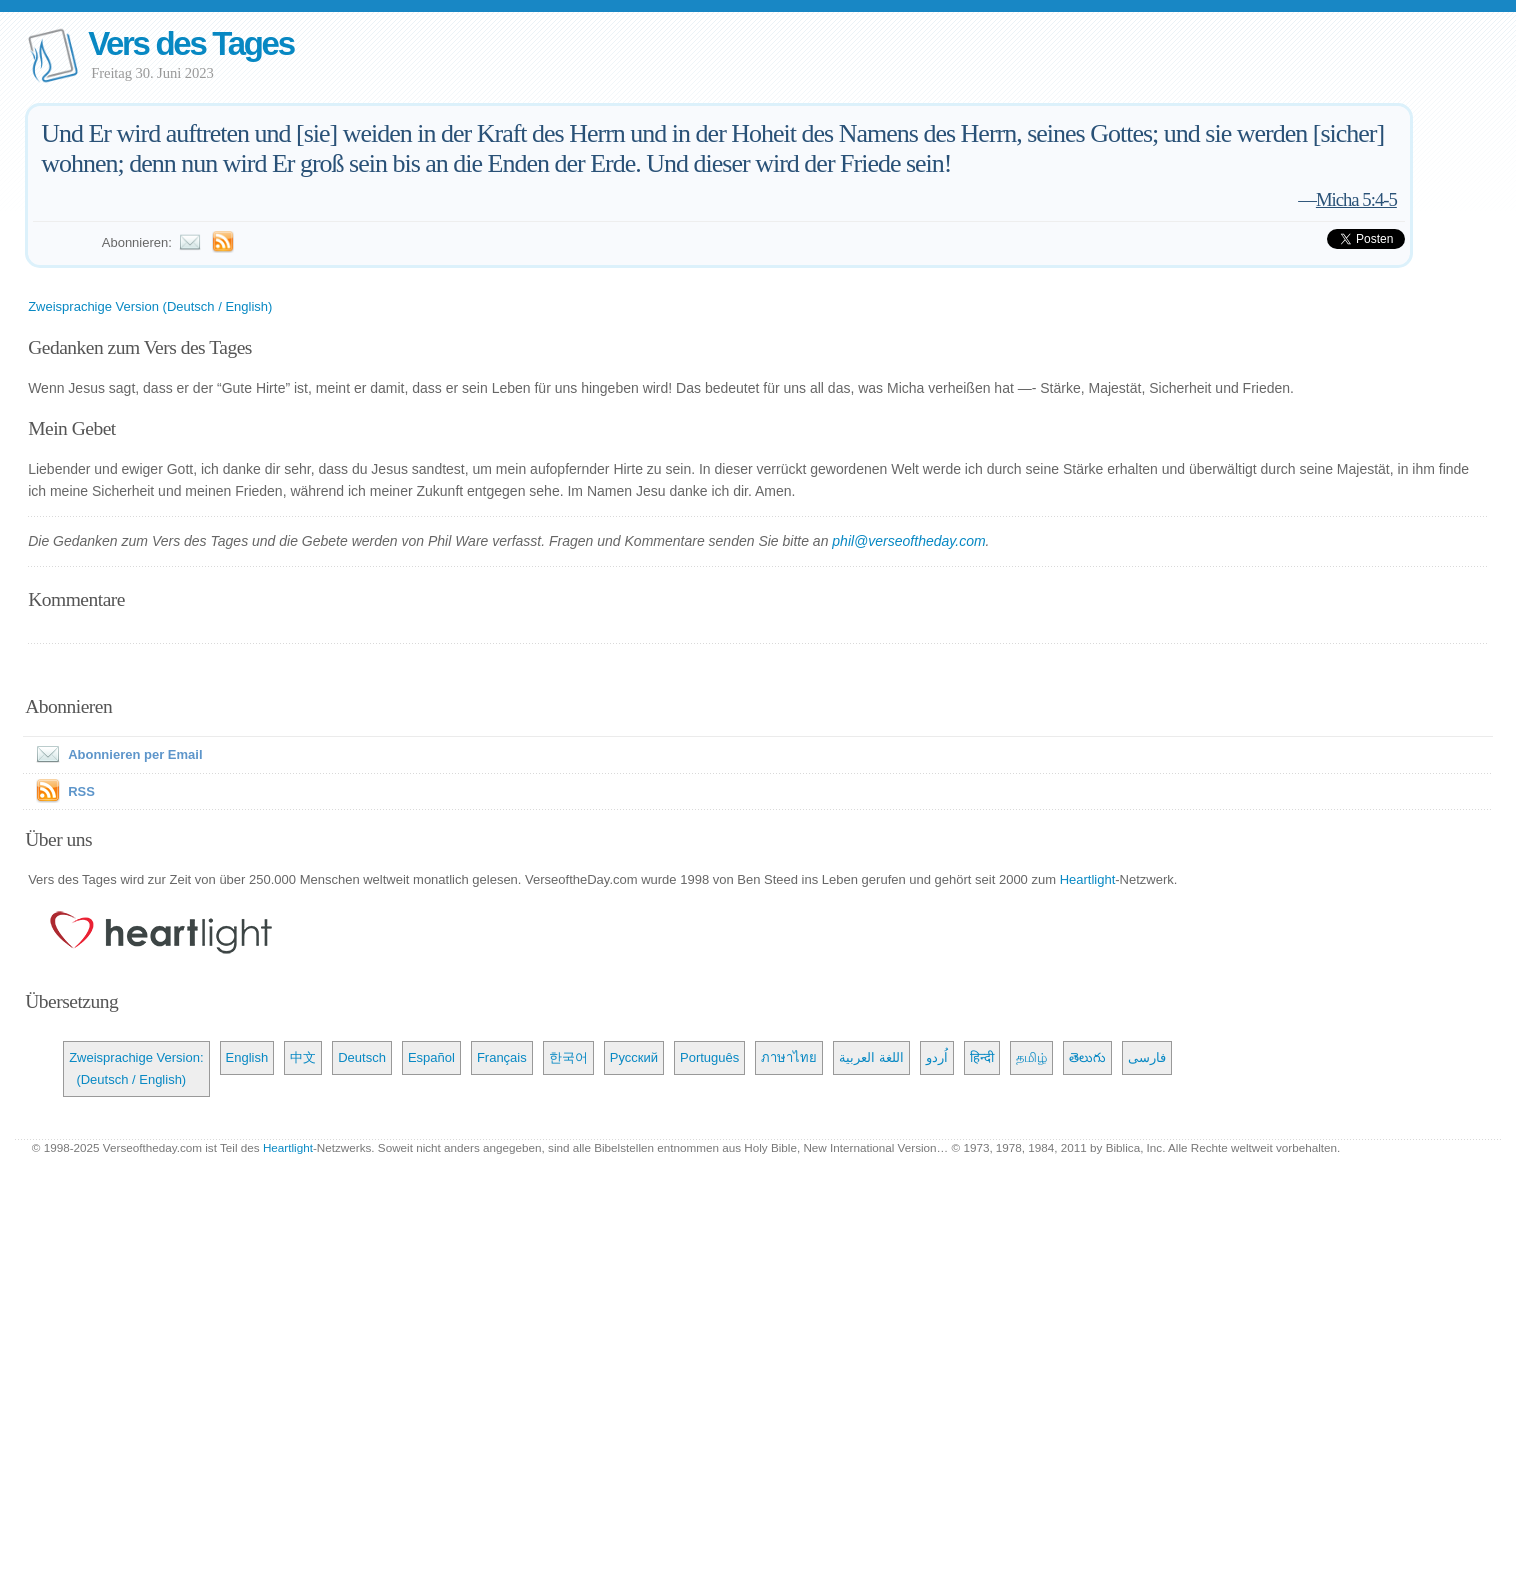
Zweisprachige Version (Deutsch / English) (150, 306)
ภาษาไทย (789, 1057)
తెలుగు (1087, 1057)
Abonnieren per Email (115, 754)
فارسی (1147, 1057)
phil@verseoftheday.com (908, 541)
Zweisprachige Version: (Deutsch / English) (136, 1068)
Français (502, 1057)
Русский (634, 1057)
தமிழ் (1031, 1057)
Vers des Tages (191, 43)
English (247, 1057)
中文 (303, 1057)
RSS (81, 791)
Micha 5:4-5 (1356, 199)
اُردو (937, 1057)
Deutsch (362, 1057)
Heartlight (1088, 879)
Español (431, 1057)
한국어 (568, 1057)
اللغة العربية (871, 1057)
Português (709, 1057)
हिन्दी (982, 1057)
